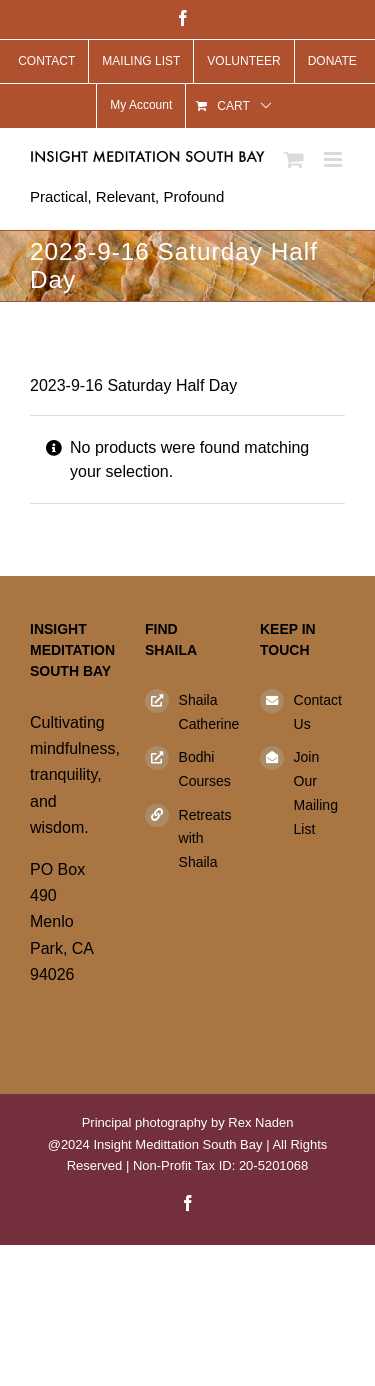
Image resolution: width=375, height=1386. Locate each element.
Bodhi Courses (204, 769)
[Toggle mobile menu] (334, 159)
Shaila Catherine (204, 712)
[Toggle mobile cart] (294, 159)
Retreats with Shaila (204, 839)
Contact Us (318, 712)
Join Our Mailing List (316, 792)
